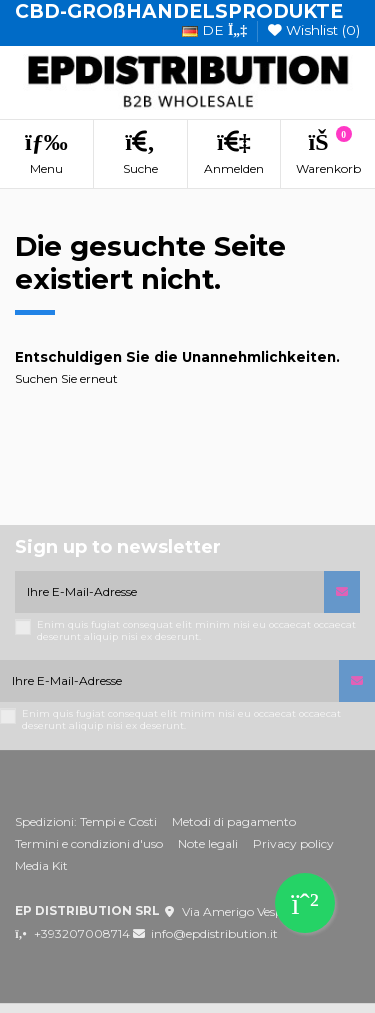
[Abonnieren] (342, 592)
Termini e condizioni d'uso (89, 843)
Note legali (208, 843)
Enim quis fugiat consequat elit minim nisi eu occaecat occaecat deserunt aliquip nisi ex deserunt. (196, 630)
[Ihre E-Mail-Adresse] (169, 592)
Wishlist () (314, 30)
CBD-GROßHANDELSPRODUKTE (179, 11)
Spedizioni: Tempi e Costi (86, 821)
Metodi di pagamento (234, 821)
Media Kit (41, 865)
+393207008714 (82, 933)
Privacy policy (293, 843)
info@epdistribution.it (214, 933)
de (214, 30)
